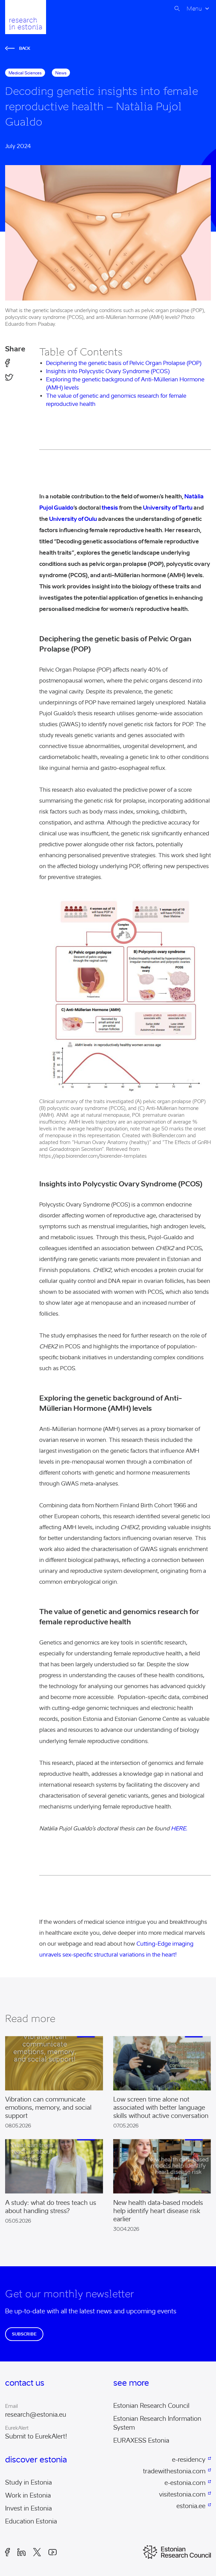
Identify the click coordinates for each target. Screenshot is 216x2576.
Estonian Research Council (151, 2406)
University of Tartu (167, 507)
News (61, 72)
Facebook (7, 2552)
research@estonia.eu (35, 2414)
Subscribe (24, 2334)
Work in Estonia (28, 2495)
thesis (109, 507)
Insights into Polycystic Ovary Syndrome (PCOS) (108, 371)
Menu (194, 8)
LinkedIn (21, 2552)
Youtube (52, 2552)
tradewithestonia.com (174, 2471)
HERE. (179, 1828)
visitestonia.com (182, 2494)
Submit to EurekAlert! (36, 2436)
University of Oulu (73, 518)
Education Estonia (31, 2521)
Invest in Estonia (28, 2508)
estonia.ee (190, 2506)
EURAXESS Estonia (141, 2440)
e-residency (188, 2459)
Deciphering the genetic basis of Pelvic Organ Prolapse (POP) (123, 363)
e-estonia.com (184, 2483)
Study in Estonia (28, 2482)
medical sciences (25, 72)
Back (17, 48)
